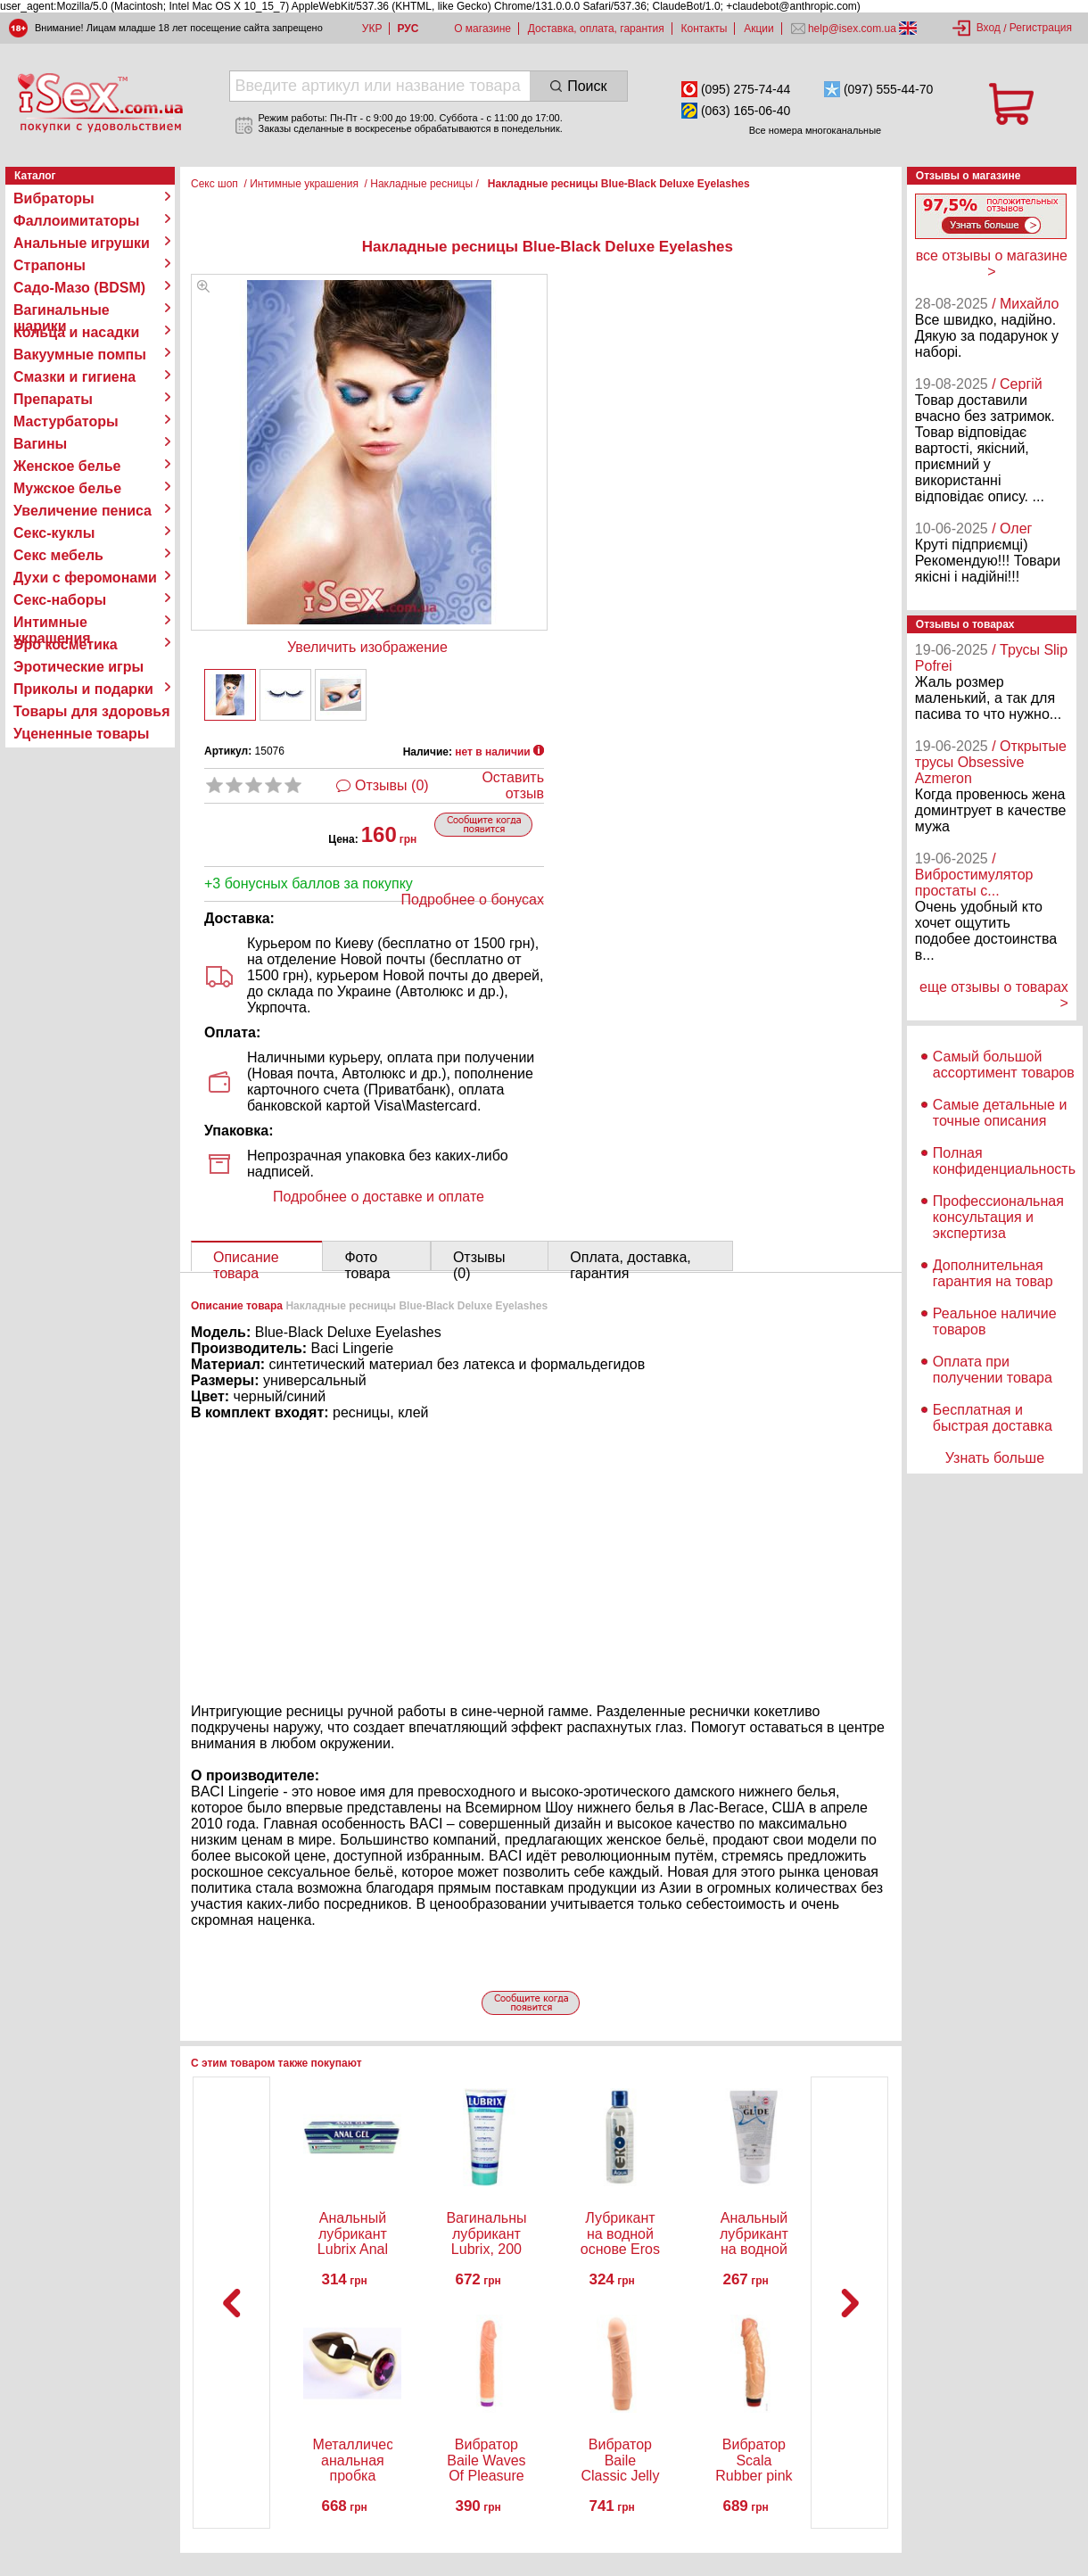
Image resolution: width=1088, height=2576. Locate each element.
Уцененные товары (81, 733)
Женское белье (67, 466)
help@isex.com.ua (852, 28)
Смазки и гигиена (74, 376)
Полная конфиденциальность (1004, 1161)
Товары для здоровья (91, 711)
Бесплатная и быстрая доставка (992, 1417)
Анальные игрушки (81, 243)
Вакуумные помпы (79, 354)
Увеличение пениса (82, 510)
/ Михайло (1025, 303)
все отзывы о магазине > (991, 263)
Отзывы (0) (392, 785)
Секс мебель (58, 555)
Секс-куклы (54, 533)
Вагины (40, 443)
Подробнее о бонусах (472, 899)
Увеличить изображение (367, 647)
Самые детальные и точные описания (1000, 1112)
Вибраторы (54, 198)
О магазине (482, 28)
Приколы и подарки (83, 689)
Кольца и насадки (76, 332)
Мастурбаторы (66, 421)
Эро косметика (65, 644)
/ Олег (1012, 528)
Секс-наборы (59, 599)
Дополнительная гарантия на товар (993, 1273)
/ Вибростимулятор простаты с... (974, 874)
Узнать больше (994, 1458)
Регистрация (1041, 27)
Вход (989, 27)
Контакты (704, 28)
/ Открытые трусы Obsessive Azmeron (991, 762)
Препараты (53, 399)
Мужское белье (67, 488)
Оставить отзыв (513, 785)
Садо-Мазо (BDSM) (79, 287)
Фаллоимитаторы (76, 220)
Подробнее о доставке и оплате (378, 1196)
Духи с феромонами (85, 577)
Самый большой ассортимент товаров (1004, 1064)
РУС (407, 28)
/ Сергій (1017, 384)
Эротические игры (78, 666)
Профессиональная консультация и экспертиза (998, 1217)
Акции (759, 28)
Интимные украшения (52, 623)
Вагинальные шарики (61, 310)
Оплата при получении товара (992, 1369)
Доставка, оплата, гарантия (596, 28)
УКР (372, 28)
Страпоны (49, 265)
